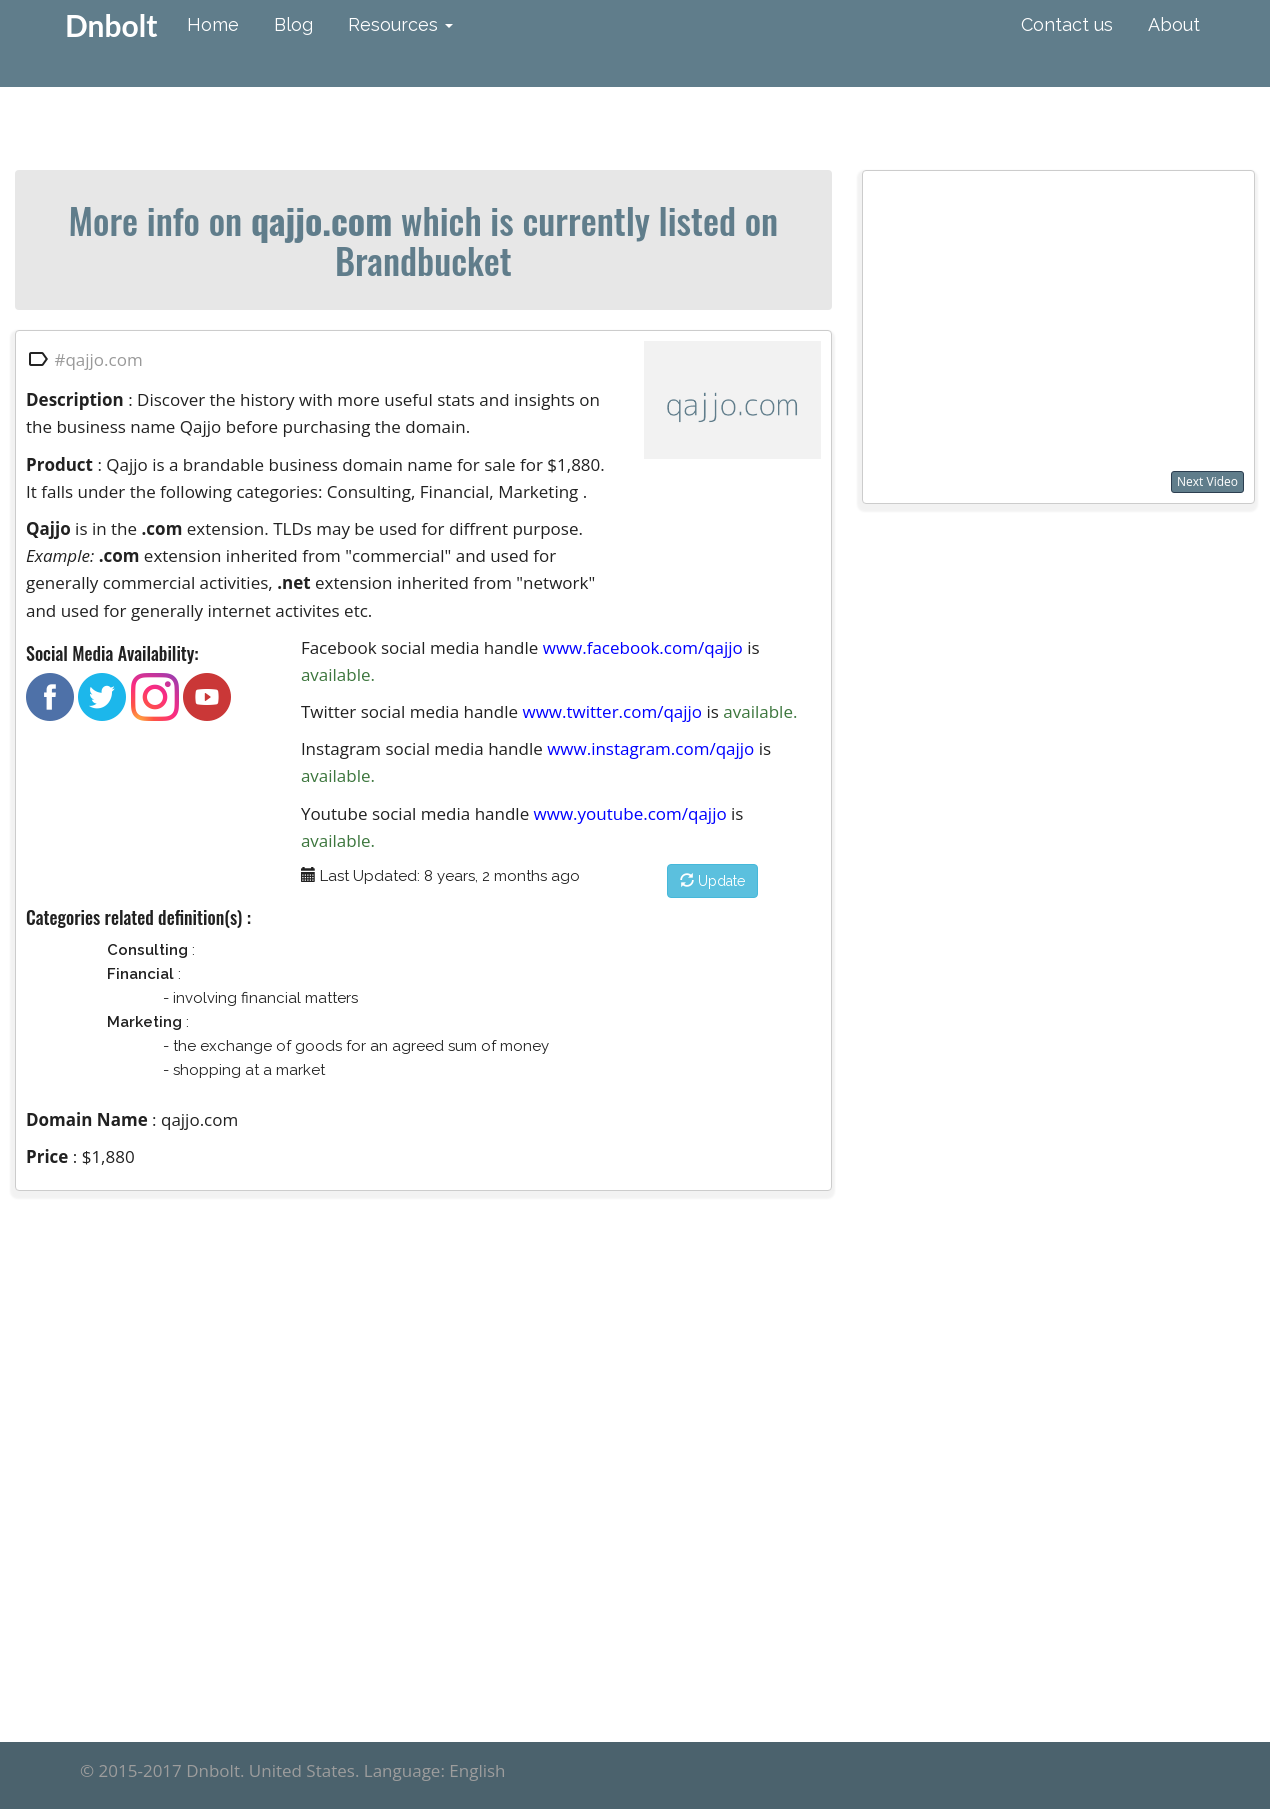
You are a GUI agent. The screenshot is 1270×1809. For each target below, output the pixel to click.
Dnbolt (111, 25)
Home (213, 24)
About (1174, 24)
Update (712, 881)
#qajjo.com (98, 358)
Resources (400, 24)
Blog (293, 24)
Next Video (1207, 481)
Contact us (1067, 24)
